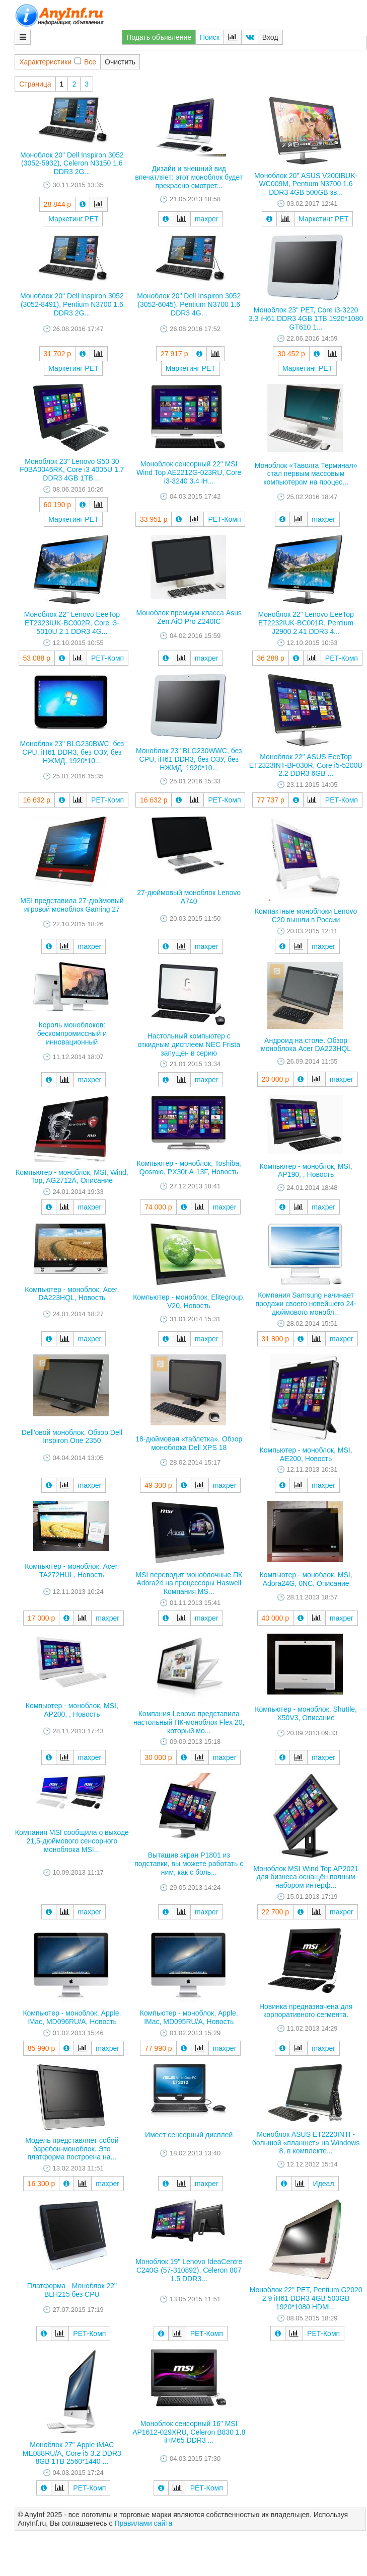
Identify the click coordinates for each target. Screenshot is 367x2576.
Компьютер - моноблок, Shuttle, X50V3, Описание (306, 1713)
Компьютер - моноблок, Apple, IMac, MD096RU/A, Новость (72, 2017)
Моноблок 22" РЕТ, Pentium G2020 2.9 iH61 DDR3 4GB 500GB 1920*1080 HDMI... (306, 2298)
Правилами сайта (143, 2523)
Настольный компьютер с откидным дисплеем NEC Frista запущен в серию (188, 1044)
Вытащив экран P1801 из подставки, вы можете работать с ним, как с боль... (188, 1863)
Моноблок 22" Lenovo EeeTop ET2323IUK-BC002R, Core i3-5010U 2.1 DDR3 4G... (72, 622)
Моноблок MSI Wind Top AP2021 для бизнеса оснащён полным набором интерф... (305, 1877)
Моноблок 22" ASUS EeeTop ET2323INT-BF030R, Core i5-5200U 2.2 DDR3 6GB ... (306, 765)
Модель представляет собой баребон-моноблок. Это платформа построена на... (71, 2148)
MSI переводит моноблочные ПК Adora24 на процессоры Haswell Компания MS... (188, 1583)
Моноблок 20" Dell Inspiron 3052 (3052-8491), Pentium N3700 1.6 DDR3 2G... (72, 304)
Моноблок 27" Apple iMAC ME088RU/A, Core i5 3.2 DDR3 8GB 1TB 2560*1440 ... (72, 2453)
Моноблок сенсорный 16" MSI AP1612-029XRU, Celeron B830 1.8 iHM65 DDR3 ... (188, 2432)
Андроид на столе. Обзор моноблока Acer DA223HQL (306, 1044)
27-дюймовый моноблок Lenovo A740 (189, 897)
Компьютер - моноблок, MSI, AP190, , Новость (306, 1170)
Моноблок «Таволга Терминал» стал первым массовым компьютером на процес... (306, 474)
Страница (35, 84)
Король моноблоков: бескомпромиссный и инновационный (72, 1033)
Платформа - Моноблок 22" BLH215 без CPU (72, 2290)
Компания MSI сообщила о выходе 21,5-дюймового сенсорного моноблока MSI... (72, 1841)
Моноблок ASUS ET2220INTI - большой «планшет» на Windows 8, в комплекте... (306, 2142)
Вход (270, 37)
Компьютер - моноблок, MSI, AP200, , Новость (72, 1710)
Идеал (323, 2184)
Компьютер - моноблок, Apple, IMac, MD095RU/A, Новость (189, 2017)
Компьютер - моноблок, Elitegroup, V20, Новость (189, 1301)
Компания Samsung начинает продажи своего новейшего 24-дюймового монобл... (305, 1303)
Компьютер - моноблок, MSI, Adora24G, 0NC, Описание (306, 1579)
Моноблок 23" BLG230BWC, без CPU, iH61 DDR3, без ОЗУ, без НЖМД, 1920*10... (72, 752)
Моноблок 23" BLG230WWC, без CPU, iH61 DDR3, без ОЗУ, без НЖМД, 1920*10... (189, 759)
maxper (206, 219)
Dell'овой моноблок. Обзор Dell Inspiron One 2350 (72, 1436)
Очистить (120, 62)
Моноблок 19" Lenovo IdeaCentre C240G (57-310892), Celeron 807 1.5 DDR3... (188, 2270)
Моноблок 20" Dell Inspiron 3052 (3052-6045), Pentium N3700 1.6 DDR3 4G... (189, 304)
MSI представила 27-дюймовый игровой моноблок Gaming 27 (71, 905)
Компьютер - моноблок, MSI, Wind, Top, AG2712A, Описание (72, 1176)
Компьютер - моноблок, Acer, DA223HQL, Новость (72, 1293)
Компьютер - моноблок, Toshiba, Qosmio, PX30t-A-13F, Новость (189, 1167)
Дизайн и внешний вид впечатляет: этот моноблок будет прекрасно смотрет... (189, 177)
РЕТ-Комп (224, 519)
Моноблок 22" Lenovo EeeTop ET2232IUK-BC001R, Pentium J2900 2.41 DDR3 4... (305, 622)
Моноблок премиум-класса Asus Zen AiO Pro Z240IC (189, 617)
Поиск (209, 37)
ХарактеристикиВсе (57, 61)
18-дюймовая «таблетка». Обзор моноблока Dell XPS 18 (188, 1443)
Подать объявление (158, 37)
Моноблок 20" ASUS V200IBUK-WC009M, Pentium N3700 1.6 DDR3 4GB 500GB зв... (305, 184)
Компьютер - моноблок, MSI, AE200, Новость (306, 1454)
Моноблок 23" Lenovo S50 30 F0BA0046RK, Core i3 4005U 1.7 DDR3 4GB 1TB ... (72, 469)
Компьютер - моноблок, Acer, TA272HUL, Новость (72, 1570)
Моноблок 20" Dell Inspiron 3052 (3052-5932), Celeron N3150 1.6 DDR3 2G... (72, 163)
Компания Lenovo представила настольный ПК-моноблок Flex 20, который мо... (188, 1722)
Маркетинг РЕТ (73, 219)
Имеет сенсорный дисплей (189, 2135)
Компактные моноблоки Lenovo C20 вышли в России (306, 915)
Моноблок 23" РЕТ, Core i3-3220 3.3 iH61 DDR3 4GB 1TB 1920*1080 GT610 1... (306, 318)
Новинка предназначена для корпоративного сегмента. (305, 2010)
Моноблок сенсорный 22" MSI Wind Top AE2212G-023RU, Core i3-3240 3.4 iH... (188, 472)
